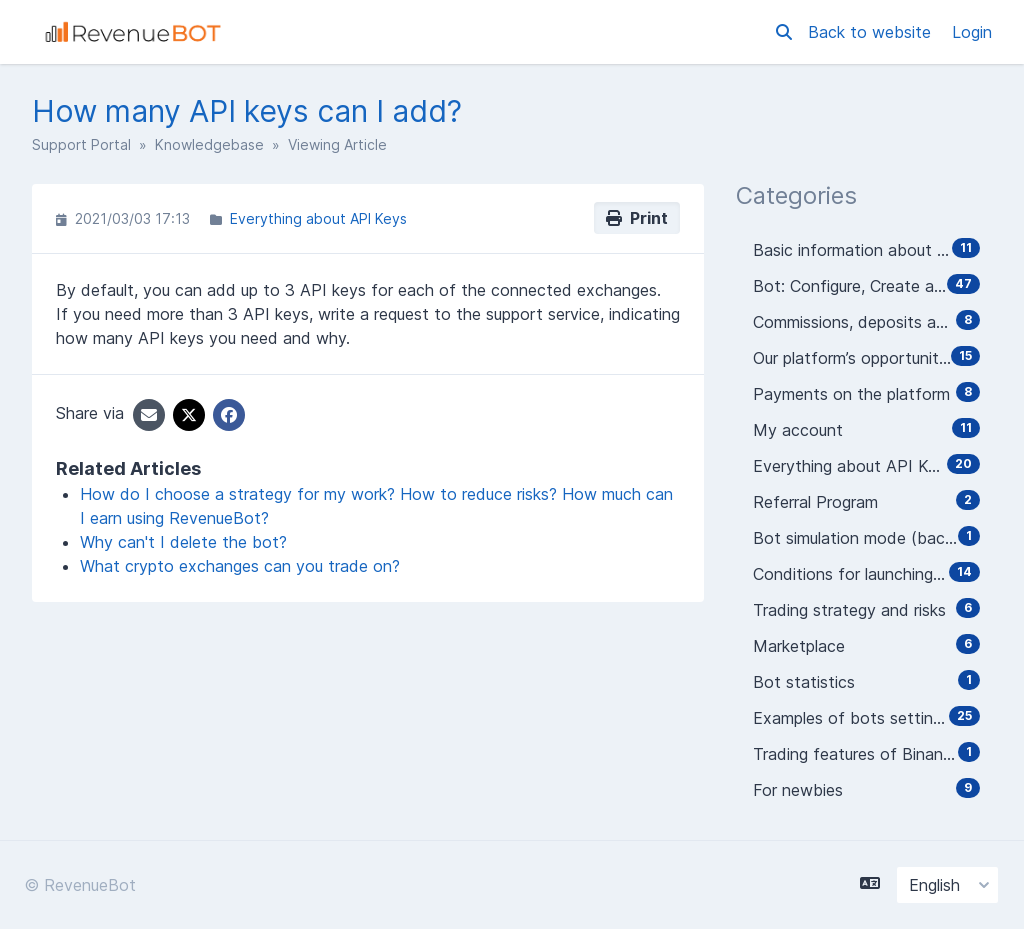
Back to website (872, 32)
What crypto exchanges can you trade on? (240, 566)
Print (637, 218)
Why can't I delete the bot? (183, 542)
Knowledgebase (209, 144)
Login (972, 32)
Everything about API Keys (318, 218)
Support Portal (81, 144)
